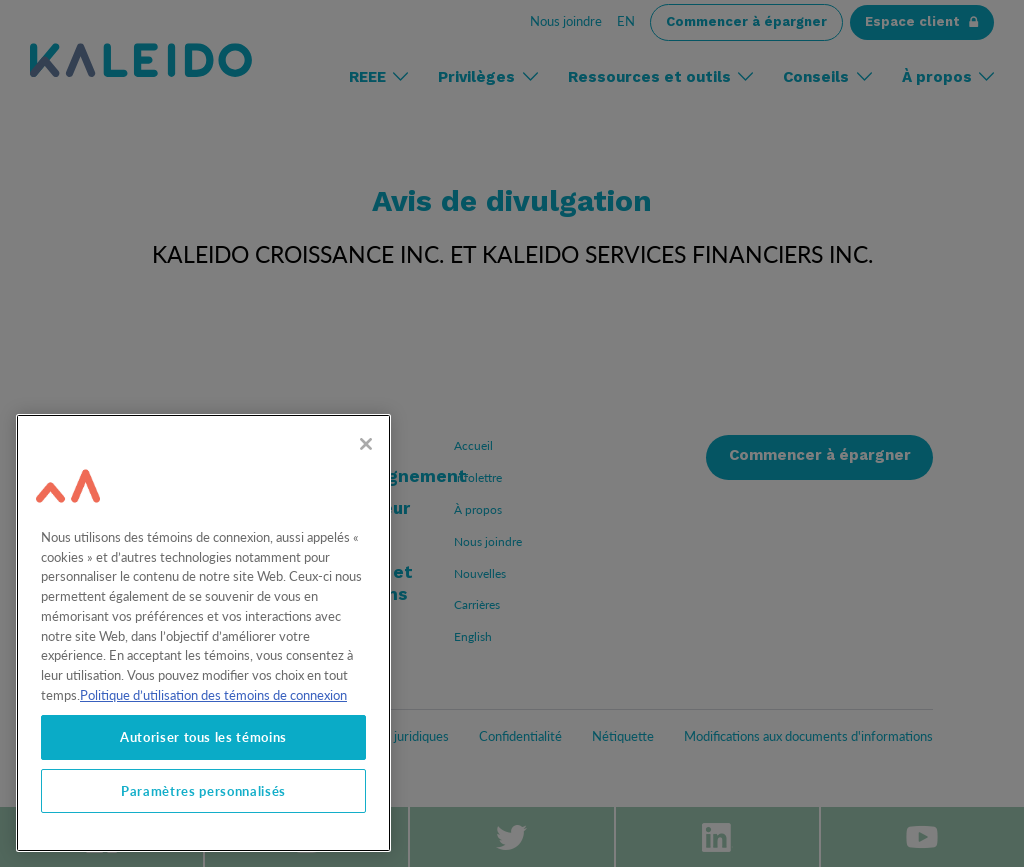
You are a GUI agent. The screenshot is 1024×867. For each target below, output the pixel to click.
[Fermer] (366, 444)
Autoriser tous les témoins (203, 737)
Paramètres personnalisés (203, 791)
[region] (203, 633)
